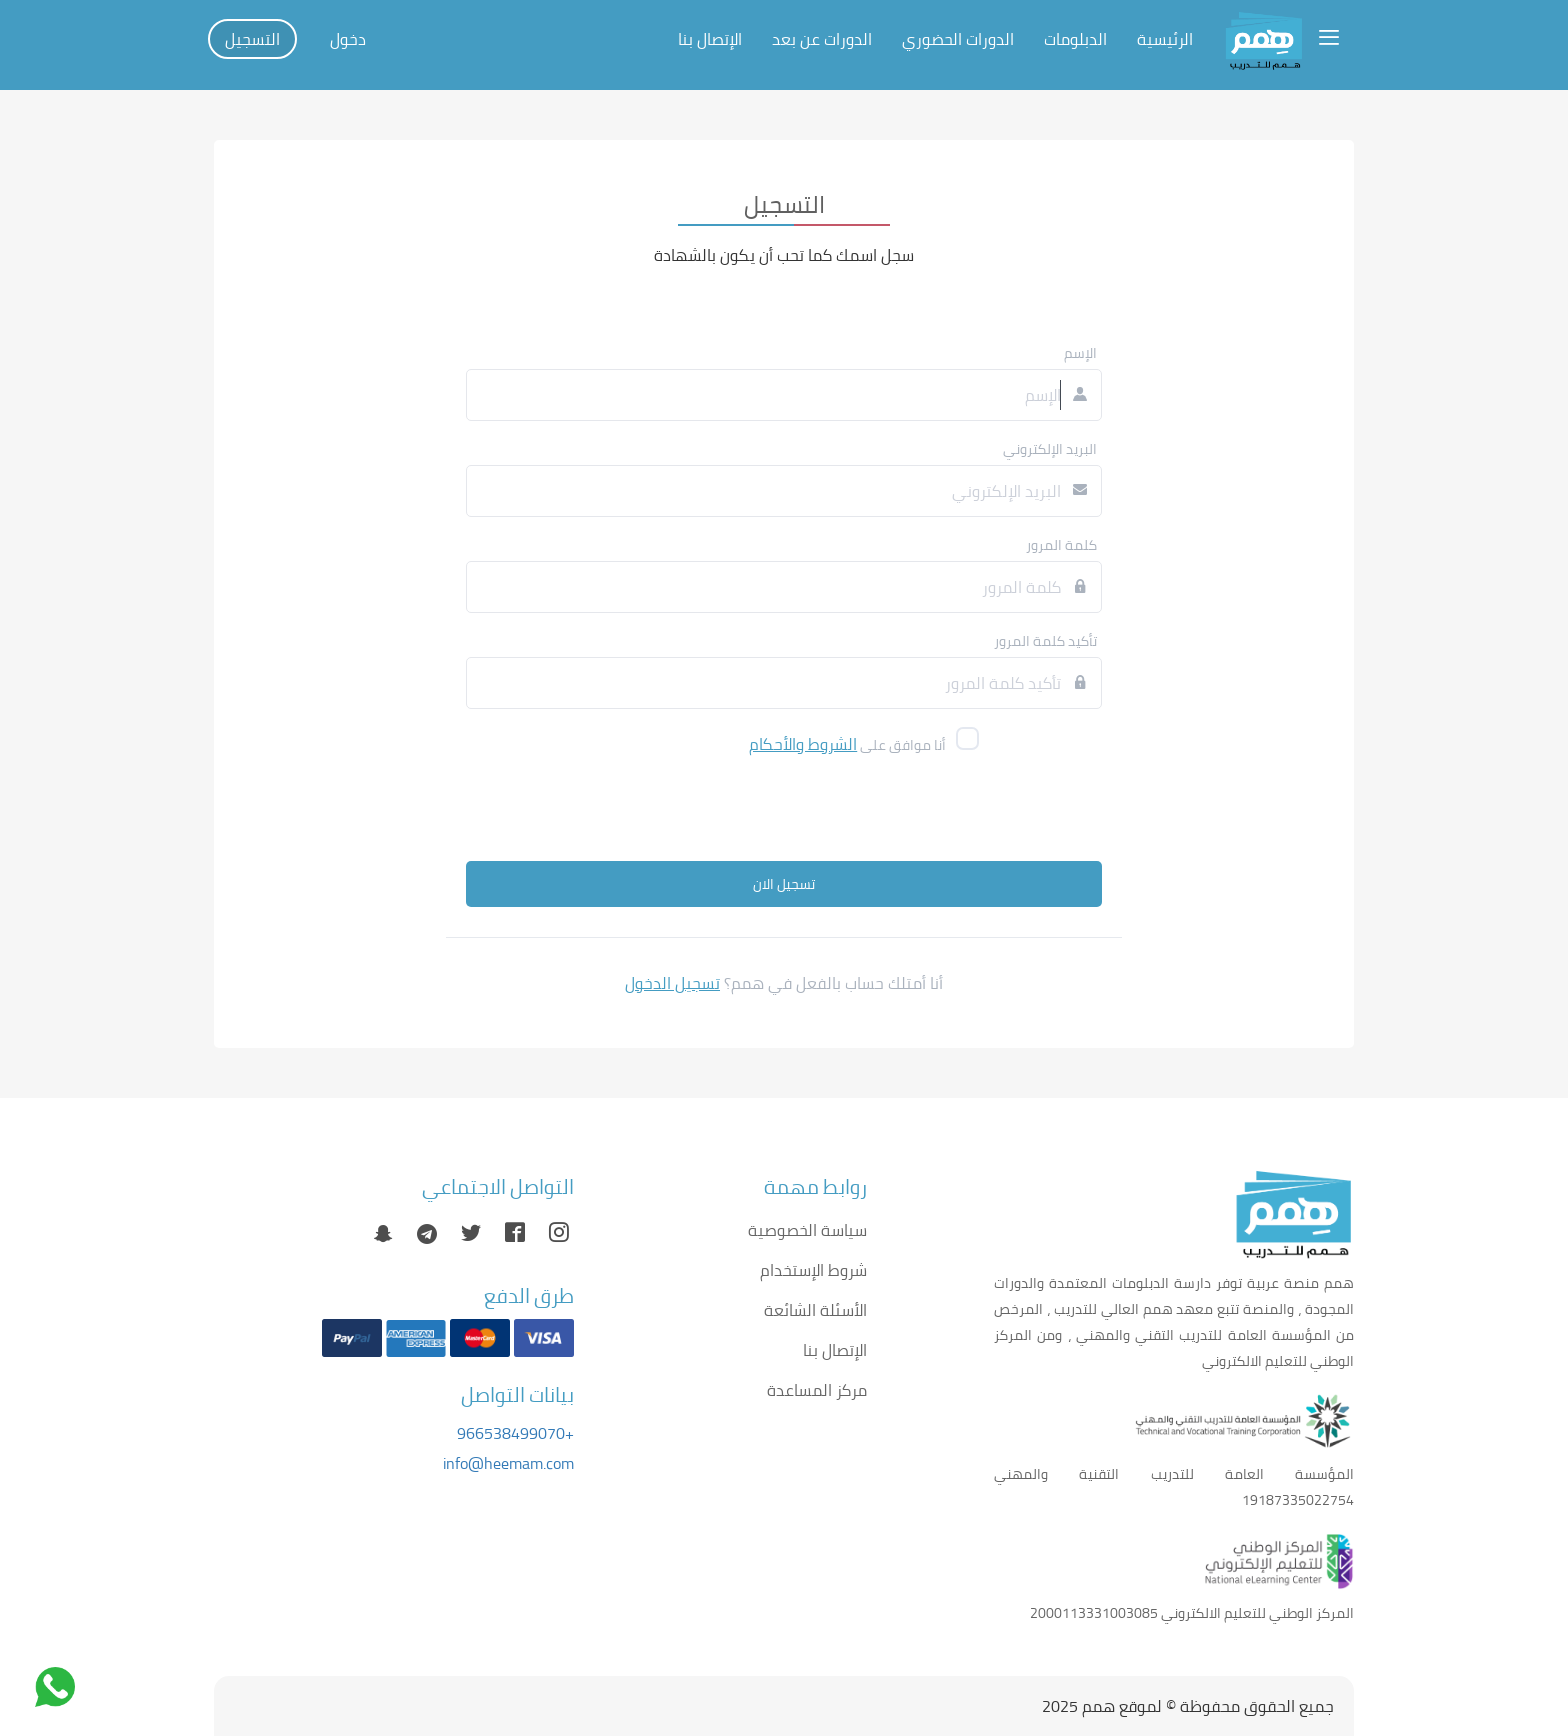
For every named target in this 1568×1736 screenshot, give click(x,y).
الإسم (1080, 353)
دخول (348, 39)
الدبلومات (1075, 39)
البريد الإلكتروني (1050, 449)
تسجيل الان (784, 884)
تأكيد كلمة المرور (1045, 641)
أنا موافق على (847, 744)
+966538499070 (515, 1433)
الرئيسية (1165, 39)
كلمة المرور (1061, 545)
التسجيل (252, 39)
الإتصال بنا (710, 39)
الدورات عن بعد (822, 39)
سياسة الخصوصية (807, 1230)
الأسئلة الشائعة (815, 1310)
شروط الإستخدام (813, 1270)
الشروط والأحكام (803, 744)
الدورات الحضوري (958, 39)
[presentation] (829, 812)
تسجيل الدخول (672, 983)
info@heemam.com (508, 1463)
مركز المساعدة (817, 1390)
